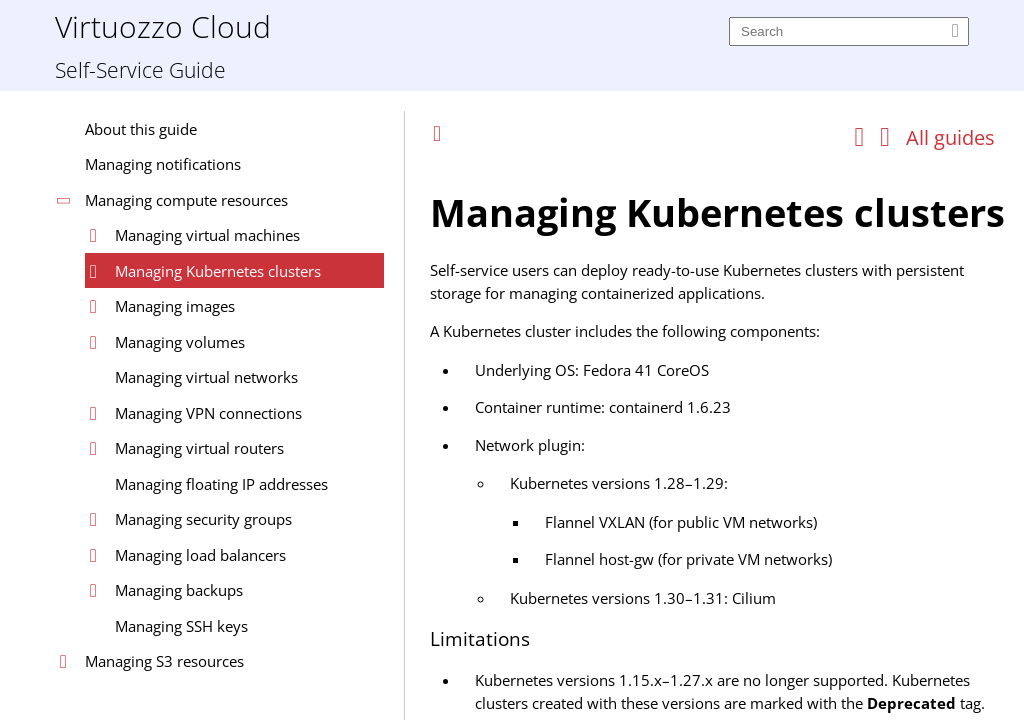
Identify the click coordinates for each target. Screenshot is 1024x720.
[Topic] (722, 438)
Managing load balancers (200, 555)
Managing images (175, 306)
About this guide (141, 129)
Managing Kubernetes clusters (218, 271)
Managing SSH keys (181, 626)
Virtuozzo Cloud (163, 25)
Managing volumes (180, 342)
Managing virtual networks (206, 377)
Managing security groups (203, 519)
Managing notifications (163, 164)
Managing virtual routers (199, 448)
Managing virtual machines (207, 235)
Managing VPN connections (208, 413)
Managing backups (179, 590)
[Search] (849, 31)
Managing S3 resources (164, 661)
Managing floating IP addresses (221, 484)
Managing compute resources (186, 200)
